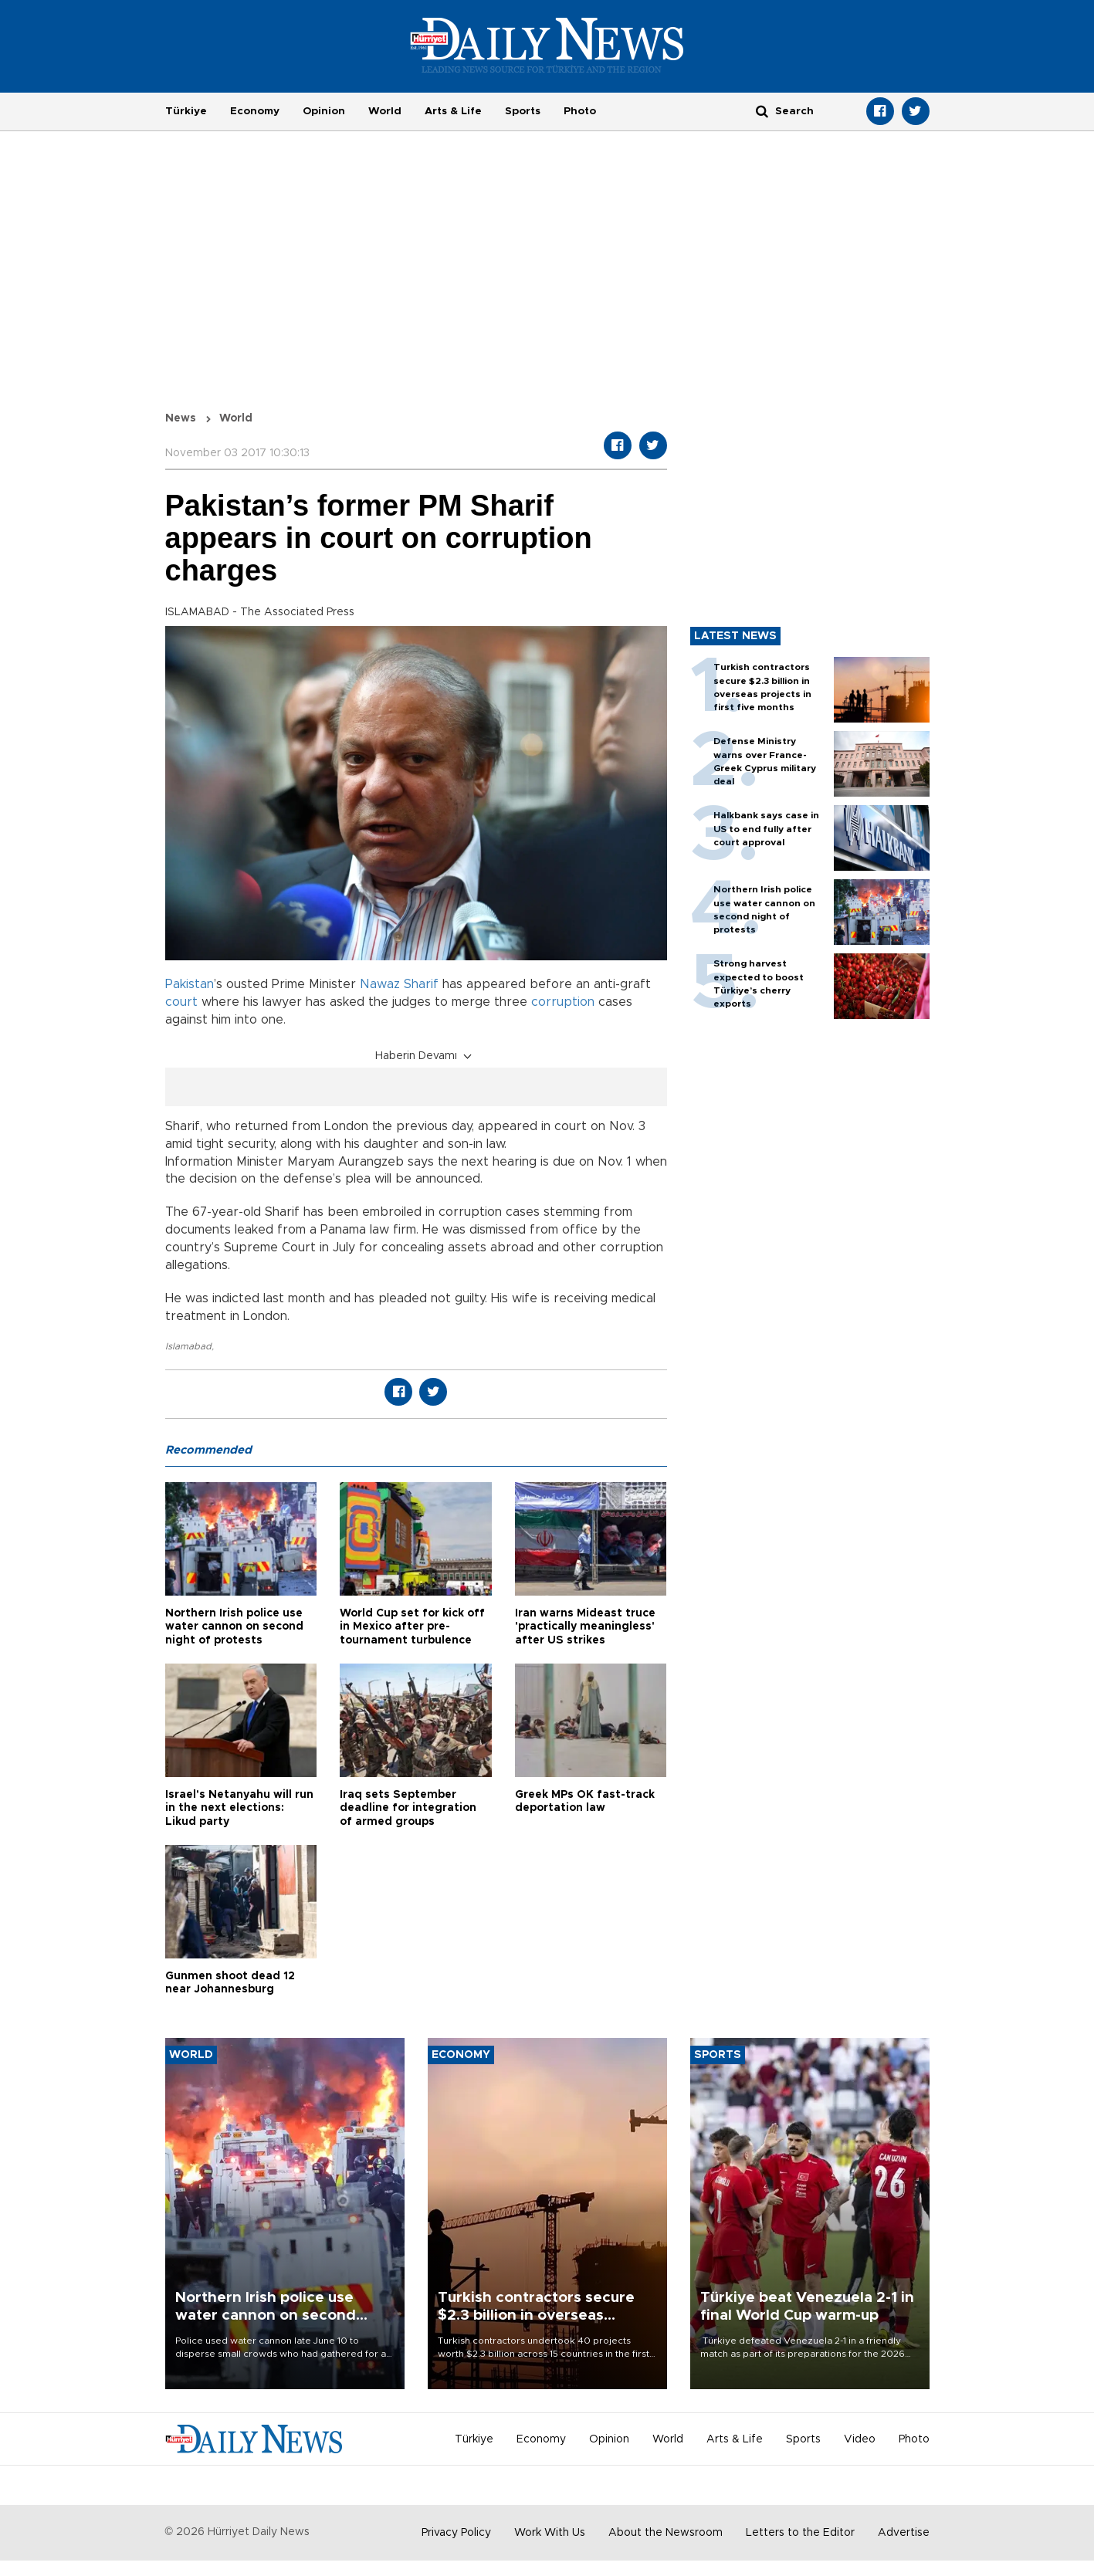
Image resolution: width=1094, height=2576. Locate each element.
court (181, 1002)
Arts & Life (453, 111)
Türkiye (186, 111)
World (384, 111)
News (180, 418)
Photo (580, 111)
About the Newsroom (665, 2532)
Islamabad (188, 1346)
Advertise (904, 2532)
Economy (254, 111)
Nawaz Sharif (399, 984)
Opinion (324, 111)
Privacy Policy (456, 2532)
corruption (562, 1002)
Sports (522, 111)
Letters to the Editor (800, 2532)
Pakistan (189, 984)
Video (860, 2439)
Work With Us (549, 2532)
